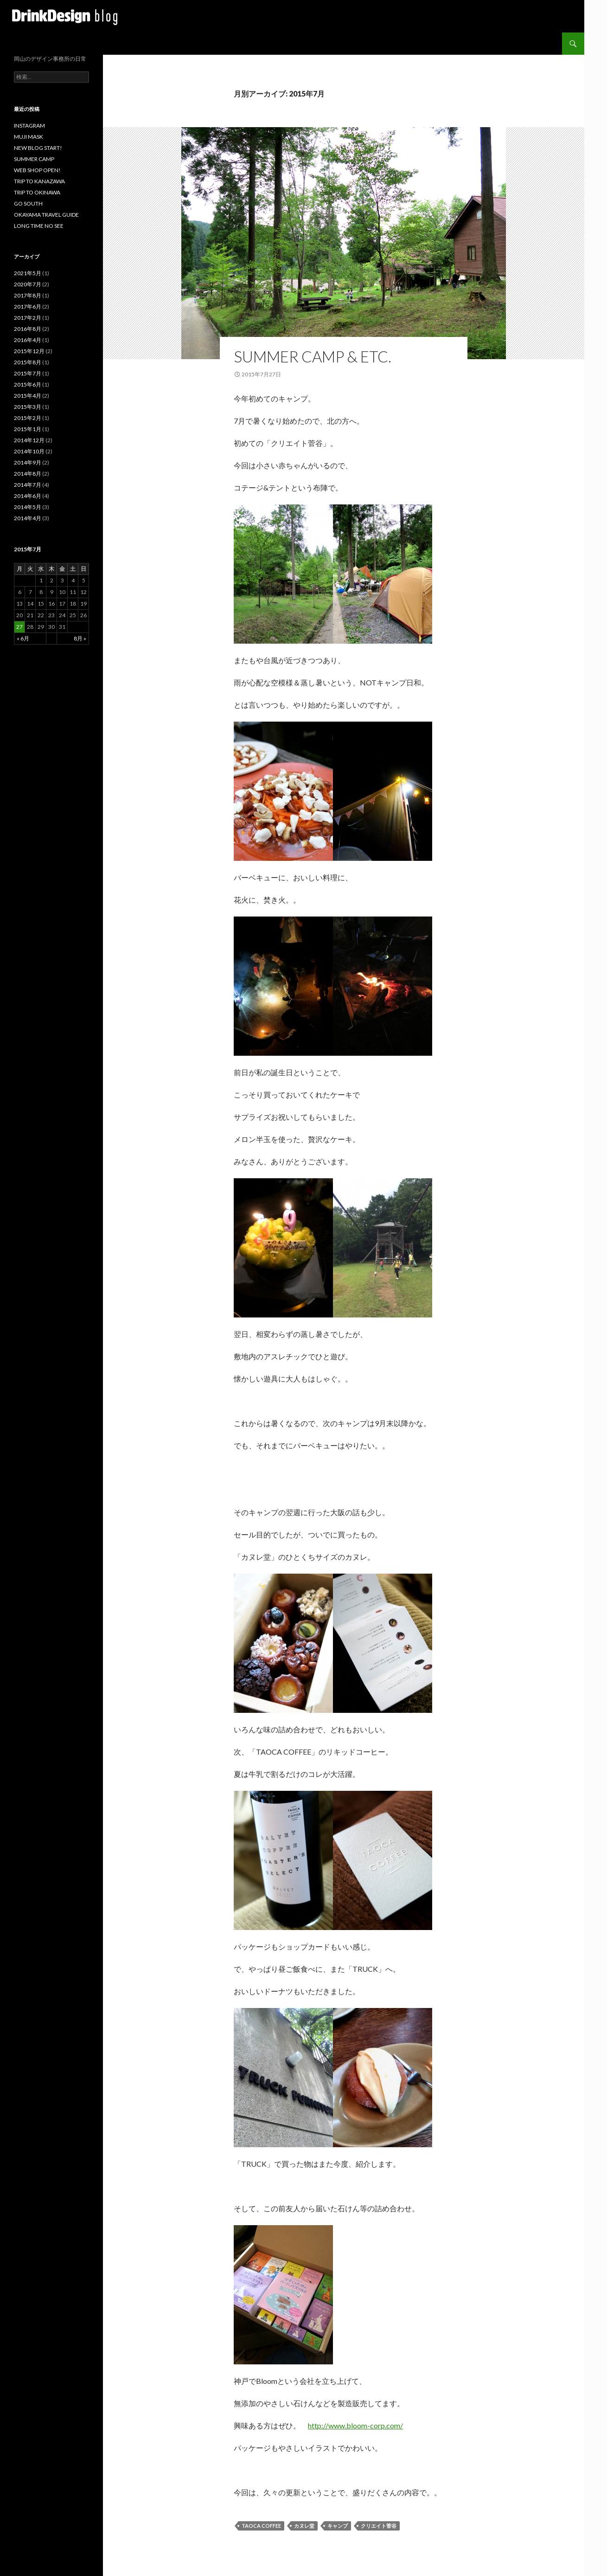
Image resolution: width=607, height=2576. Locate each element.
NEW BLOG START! (38, 147)
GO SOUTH (28, 203)
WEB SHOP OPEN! (37, 170)
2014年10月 (29, 451)
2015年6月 (27, 384)
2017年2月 (27, 317)
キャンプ (337, 2526)
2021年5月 (27, 273)
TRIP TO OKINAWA (37, 192)
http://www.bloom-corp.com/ (355, 2425)
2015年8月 (27, 362)
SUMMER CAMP (34, 158)
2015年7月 (27, 373)
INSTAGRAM (29, 125)
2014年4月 (27, 518)
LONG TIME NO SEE (39, 225)
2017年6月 (27, 306)
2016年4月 (27, 339)
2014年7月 (27, 484)
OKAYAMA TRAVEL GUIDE (46, 214)
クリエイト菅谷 (378, 2526)
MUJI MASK (28, 136)
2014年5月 (27, 507)
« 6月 (23, 638)
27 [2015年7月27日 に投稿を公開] (19, 626)
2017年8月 (27, 295)
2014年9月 (27, 462)
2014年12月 (29, 440)
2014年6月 (27, 495)
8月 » (80, 638)
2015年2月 (27, 417)
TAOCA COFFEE (261, 2526)
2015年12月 (29, 351)
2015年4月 (27, 395)
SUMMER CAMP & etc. (312, 356)
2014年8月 (27, 473)
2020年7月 (27, 284)
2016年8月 (27, 328)
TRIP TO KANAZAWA (39, 181)
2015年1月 (27, 429)
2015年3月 (27, 406)
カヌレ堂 (304, 2526)
